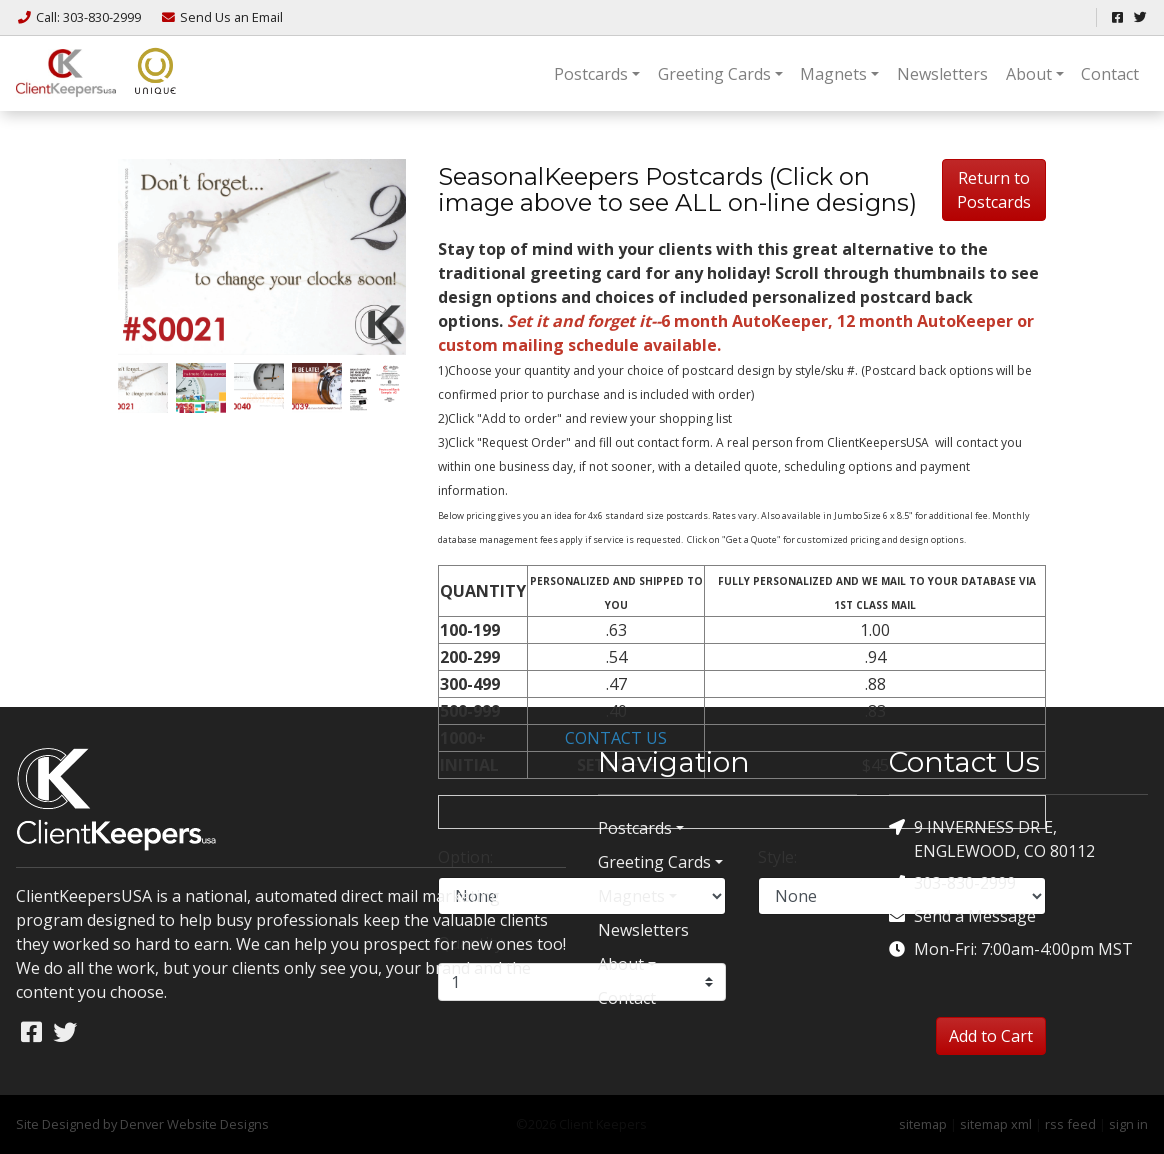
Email (221, 17)
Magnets (833, 74)
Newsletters (942, 74)
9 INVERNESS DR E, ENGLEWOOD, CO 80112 (992, 838)
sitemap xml (996, 1124)
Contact (1110, 74)
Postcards (591, 74)
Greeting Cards (714, 74)
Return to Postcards (994, 190)
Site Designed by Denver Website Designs (142, 1124)
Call (80, 17)
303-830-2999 (952, 883)
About (1029, 74)
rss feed (1070, 1124)
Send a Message (962, 916)
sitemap (923, 1124)
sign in (1128, 1124)
